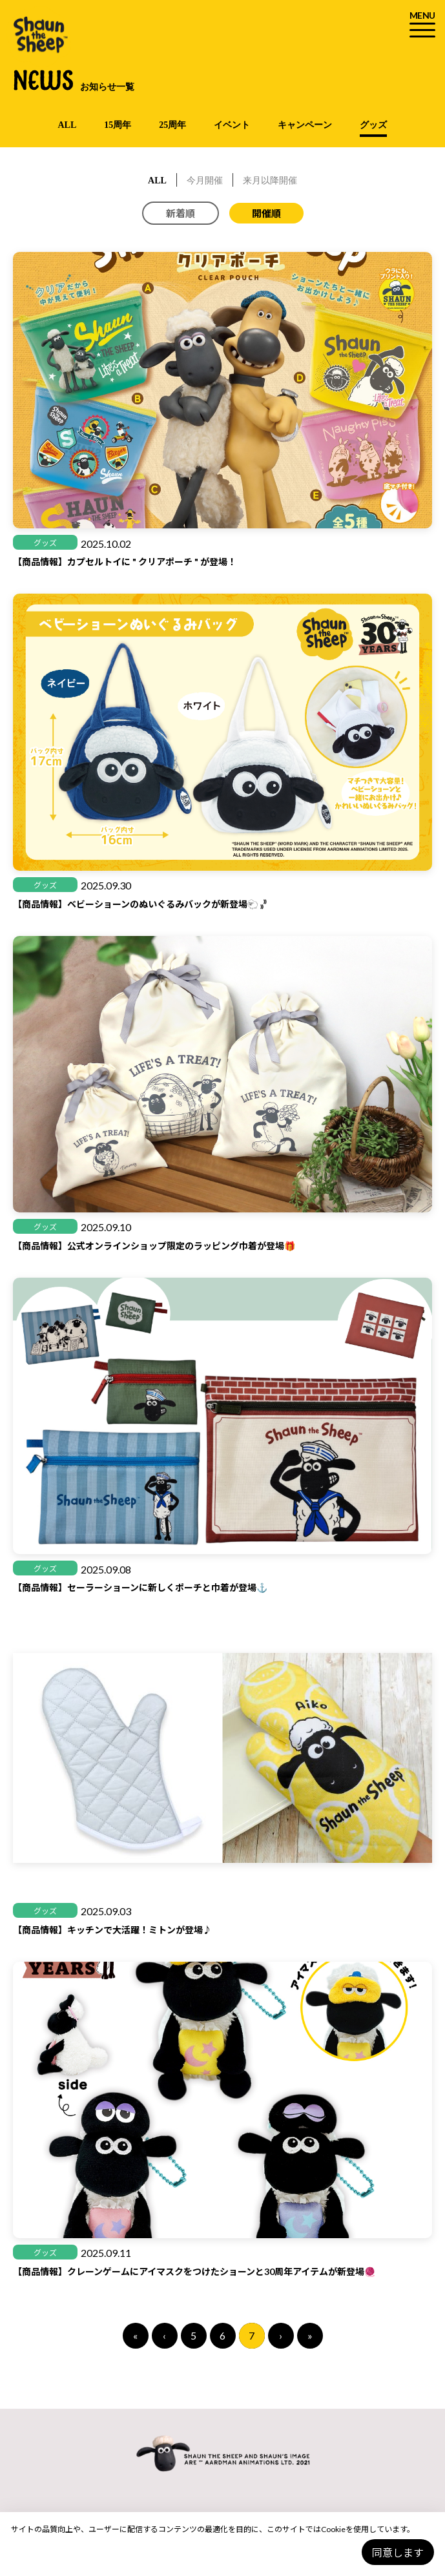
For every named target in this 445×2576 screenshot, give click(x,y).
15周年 (117, 125)
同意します (398, 2552)
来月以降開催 (270, 180)
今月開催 (205, 180)
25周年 (172, 125)
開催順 (266, 213)
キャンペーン (305, 125)
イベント (232, 125)
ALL (67, 125)
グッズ (373, 125)
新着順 (180, 213)
